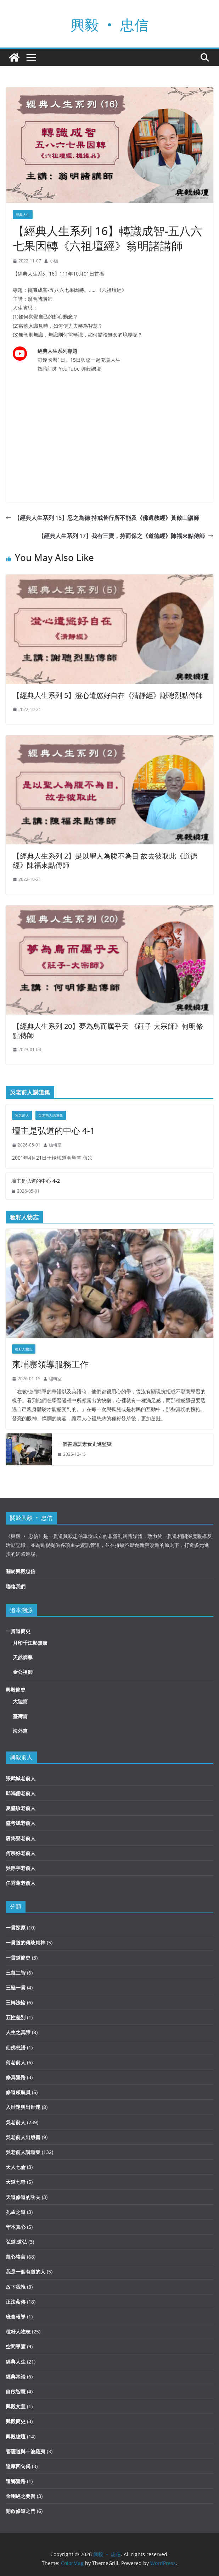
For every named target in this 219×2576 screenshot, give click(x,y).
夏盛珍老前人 (20, 1808)
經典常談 (16, 2376)
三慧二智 (16, 1972)
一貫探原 (16, 1927)
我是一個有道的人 (25, 2271)
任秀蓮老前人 (20, 1883)
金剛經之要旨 (20, 2496)
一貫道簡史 (18, 1631)
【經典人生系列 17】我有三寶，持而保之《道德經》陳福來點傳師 (125, 536)
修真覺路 (16, 2077)
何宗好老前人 (20, 1853)
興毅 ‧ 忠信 (109, 24)
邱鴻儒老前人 (20, 1793)
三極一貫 (16, 1987)
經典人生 (23, 214)
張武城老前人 (20, 1778)
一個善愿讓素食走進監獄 (84, 1443)
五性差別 (16, 2017)
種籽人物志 (24, 1349)
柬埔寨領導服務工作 (50, 1364)
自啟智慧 (16, 2391)
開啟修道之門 (20, 2511)
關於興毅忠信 (20, 1571)
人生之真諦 (18, 2032)
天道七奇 (16, 2181)
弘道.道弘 (16, 2241)
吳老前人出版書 (23, 2137)
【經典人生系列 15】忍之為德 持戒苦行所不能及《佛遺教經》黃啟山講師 (102, 518)
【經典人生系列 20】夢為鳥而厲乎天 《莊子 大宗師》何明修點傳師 (108, 1030)
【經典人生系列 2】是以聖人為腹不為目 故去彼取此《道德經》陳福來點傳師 (105, 860)
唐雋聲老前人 (20, 1838)
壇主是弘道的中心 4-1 (53, 1130)
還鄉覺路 (16, 2481)
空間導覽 (16, 2346)
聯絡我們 (16, 1586)
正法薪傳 (16, 2301)
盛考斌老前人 (20, 1823)
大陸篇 (20, 1701)
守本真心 (16, 2227)
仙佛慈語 (16, 2047)
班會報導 (16, 2316)
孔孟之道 (16, 2212)
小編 (54, 261)
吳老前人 (22, 1115)
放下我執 (16, 2286)
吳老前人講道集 (50, 1115)
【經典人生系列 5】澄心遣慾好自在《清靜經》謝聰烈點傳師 (108, 695)
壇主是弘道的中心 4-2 (35, 1180)
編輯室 (55, 1145)
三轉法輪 (16, 2002)
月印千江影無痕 (30, 1642)
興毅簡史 (16, 1689)
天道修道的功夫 (23, 2197)
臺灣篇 (20, 1716)
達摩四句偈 (18, 2466)
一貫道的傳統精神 (25, 1942)
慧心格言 (16, 2256)
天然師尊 (23, 1657)
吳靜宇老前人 (20, 1868)
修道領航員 (18, 2092)
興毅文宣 (16, 2406)
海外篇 (20, 1730)
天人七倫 (16, 2167)
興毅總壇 (16, 2436)
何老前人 (16, 2062)
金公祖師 (23, 1672)
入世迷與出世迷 (23, 2107)
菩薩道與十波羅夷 (25, 2451)
